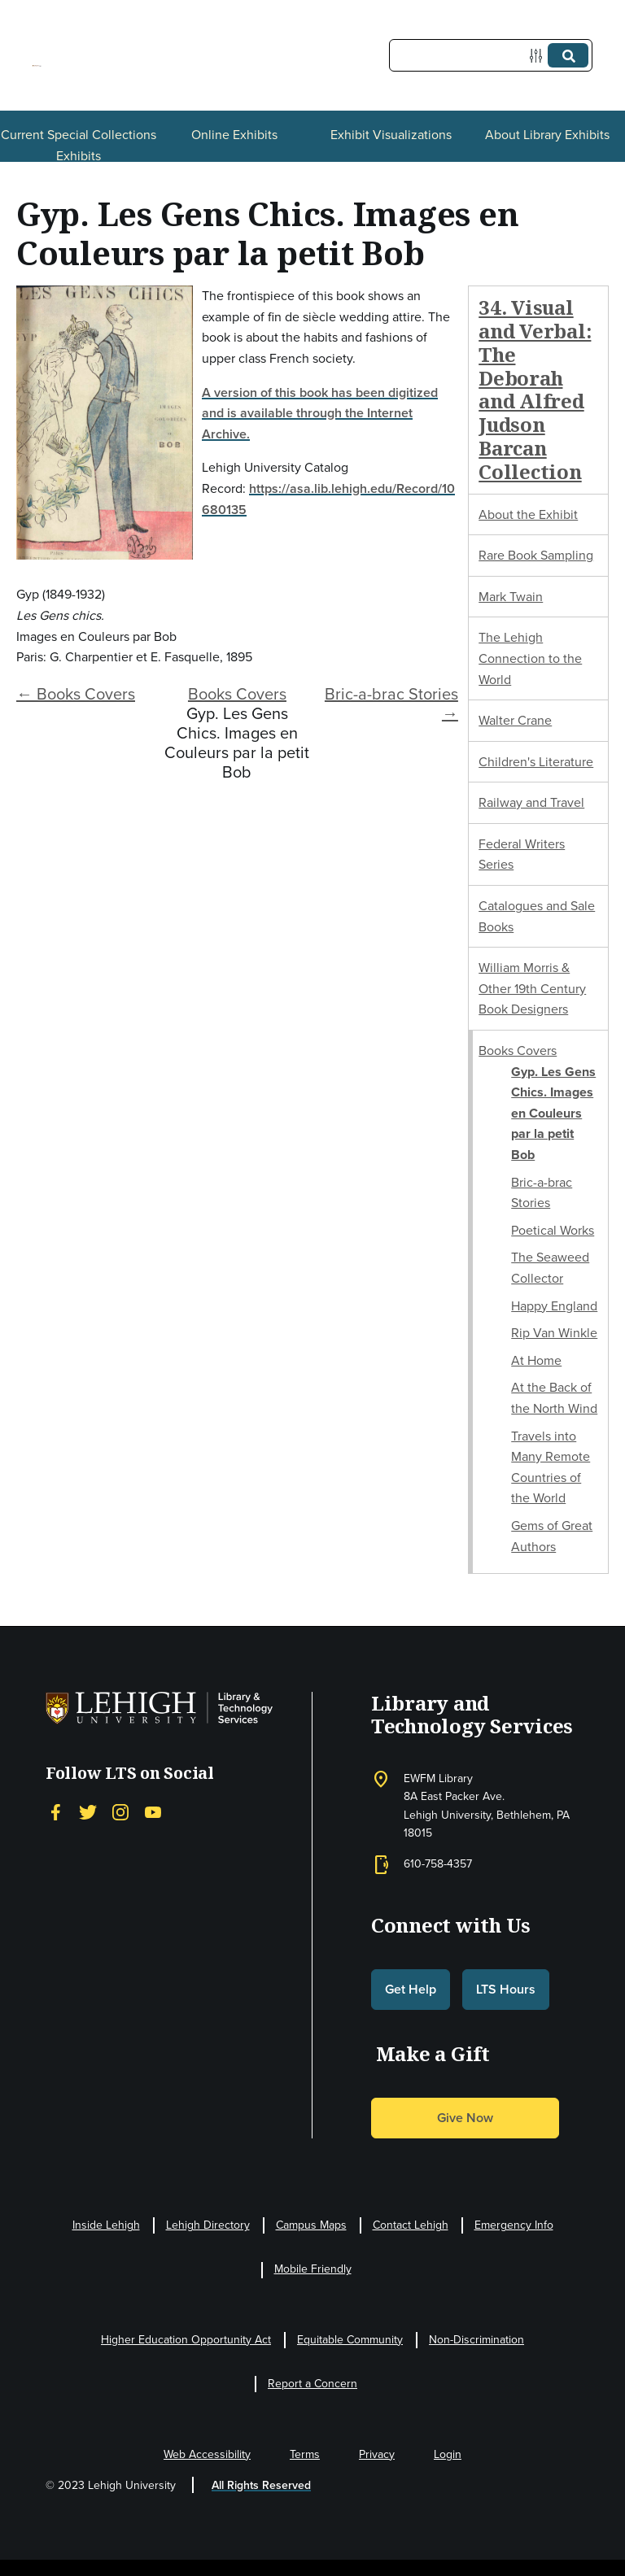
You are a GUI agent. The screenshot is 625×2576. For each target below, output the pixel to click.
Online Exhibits (234, 134)
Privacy (377, 2454)
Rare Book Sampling (536, 555)
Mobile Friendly (313, 2268)
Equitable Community (350, 2339)
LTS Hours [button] (505, 1989)
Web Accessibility (207, 2454)
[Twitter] (88, 1811)
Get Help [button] (410, 1989)
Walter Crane (515, 720)
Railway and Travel (531, 802)
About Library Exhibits (547, 134)
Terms (305, 2454)
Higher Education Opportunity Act (186, 2339)
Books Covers (237, 694)
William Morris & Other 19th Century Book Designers (532, 988)
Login (447, 2454)
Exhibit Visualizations (391, 134)
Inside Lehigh (106, 2225)
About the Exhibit (528, 514)
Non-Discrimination (476, 2339)
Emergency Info (513, 2225)
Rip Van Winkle (554, 1332)
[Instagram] (120, 1811)
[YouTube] (153, 1811)
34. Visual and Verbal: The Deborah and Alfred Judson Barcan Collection (535, 389)
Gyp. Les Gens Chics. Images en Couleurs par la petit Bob (553, 1113)
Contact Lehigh (410, 2225)
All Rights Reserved (261, 2485)
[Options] (539, 56)
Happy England (554, 1306)
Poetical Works (552, 1230)
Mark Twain (511, 596)
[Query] (490, 55)
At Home (536, 1360)
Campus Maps (311, 2225)
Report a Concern (312, 2383)
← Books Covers (75, 694)
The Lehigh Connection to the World (530, 658)
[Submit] (568, 55)
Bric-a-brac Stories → (391, 704)
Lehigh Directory (208, 2225)
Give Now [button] (465, 2117)
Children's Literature (536, 761)
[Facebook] (55, 1811)
